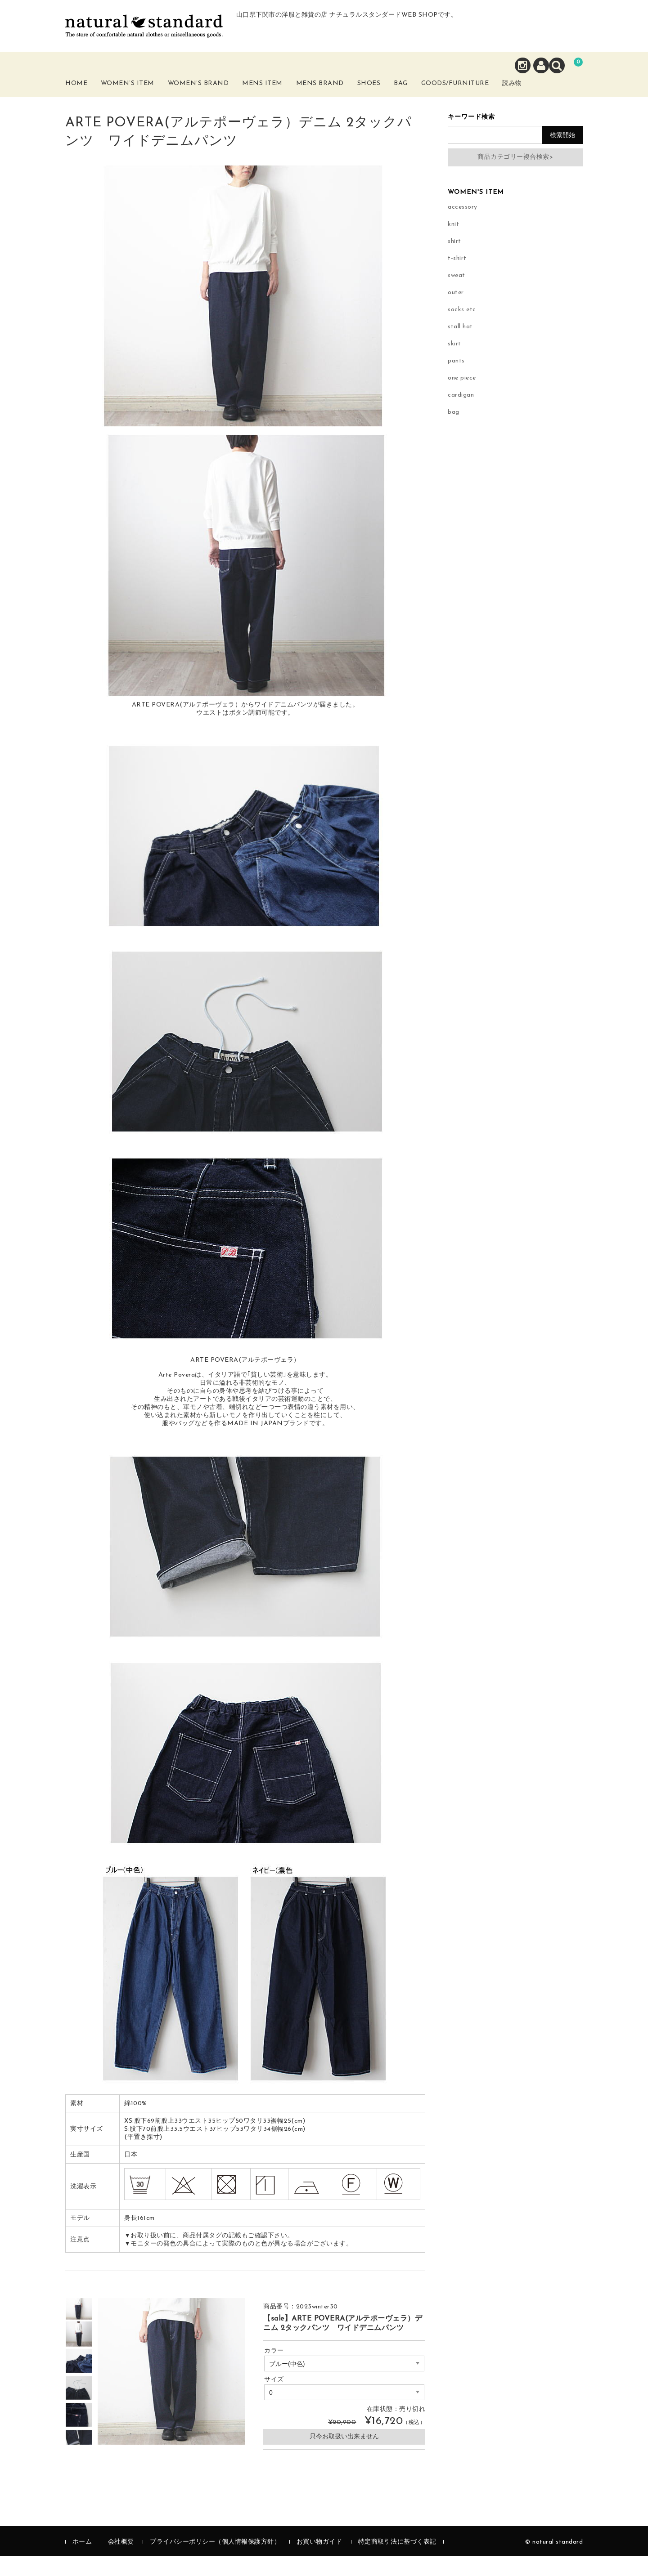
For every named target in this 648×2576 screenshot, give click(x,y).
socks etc (462, 329)
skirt (454, 364)
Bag (434, 93)
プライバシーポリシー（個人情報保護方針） (215, 2562)
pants (456, 381)
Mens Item (281, 98)
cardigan (461, 415)
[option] (78, 2327)
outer (456, 312)
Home (86, 93)
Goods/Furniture (499, 93)
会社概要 (121, 2562)
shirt (454, 261)
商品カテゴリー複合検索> (515, 177)
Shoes (395, 93)
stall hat (460, 347)
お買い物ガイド (319, 2562)
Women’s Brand (215, 98)
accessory (462, 227)
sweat (456, 295)
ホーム (82, 2562)
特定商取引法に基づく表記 (397, 2562)
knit (453, 244)
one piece (462, 398)
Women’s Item (142, 98)
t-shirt (457, 278)
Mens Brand (341, 98)
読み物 (564, 98)
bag (453, 432)
